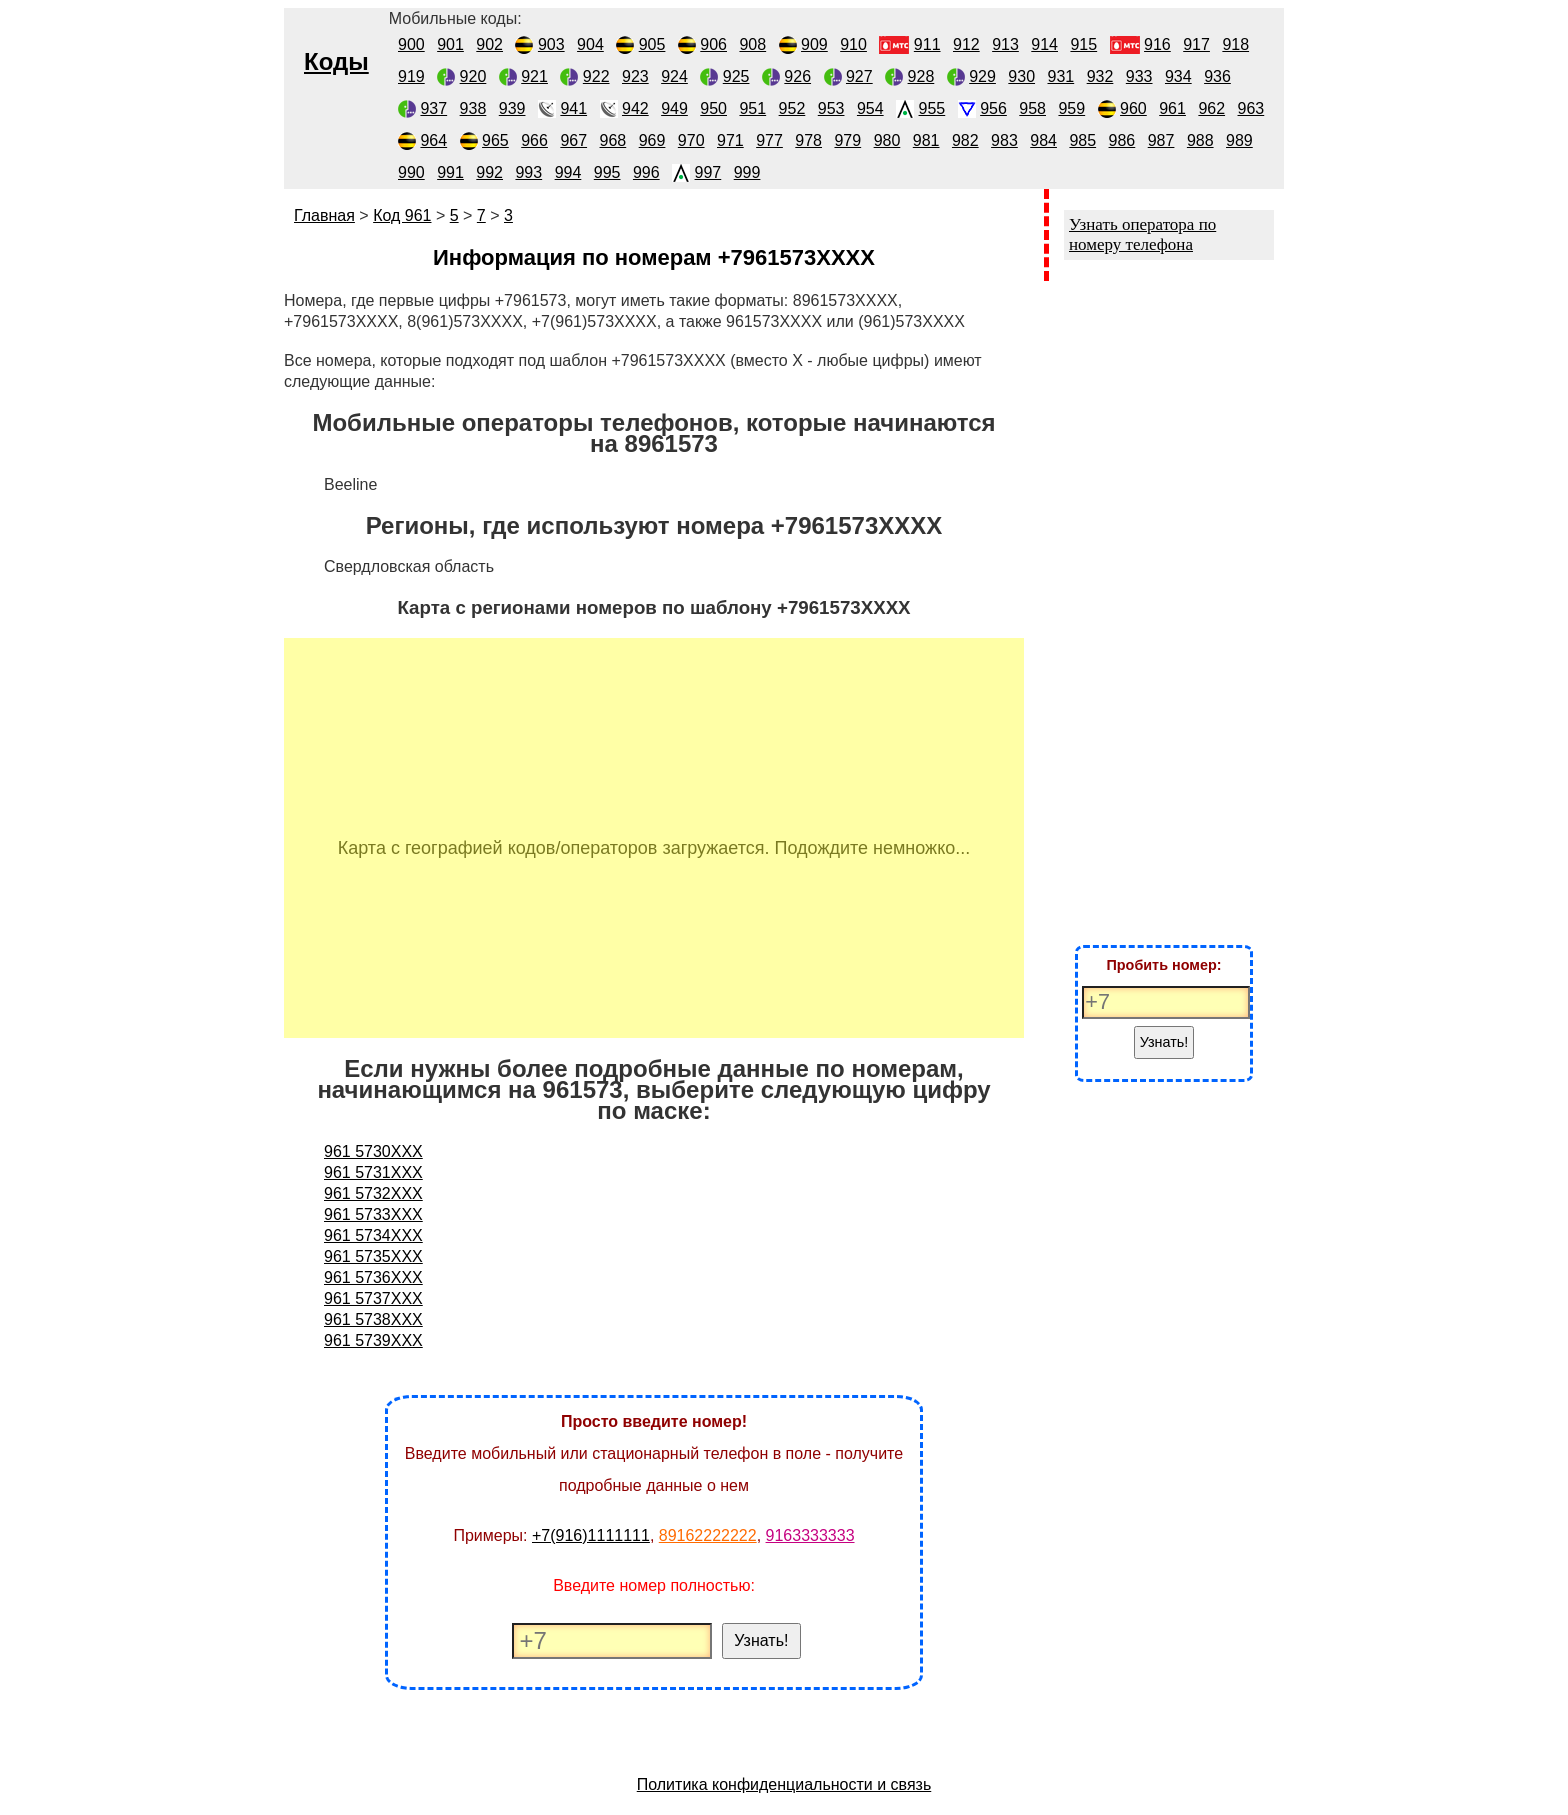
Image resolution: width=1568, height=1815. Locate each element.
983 (1004, 140)
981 (926, 140)
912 (966, 44)
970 (691, 140)
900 (411, 44)
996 (646, 172)
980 (887, 140)
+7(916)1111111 (591, 1535)
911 (927, 44)
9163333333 (810, 1535)
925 (736, 76)
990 (411, 172)
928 (921, 76)
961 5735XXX (373, 1256)
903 (551, 44)
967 (573, 140)
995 (607, 172)
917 (1196, 44)
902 (489, 44)
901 (450, 44)
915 (1083, 44)
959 (1071, 108)
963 (1251, 108)
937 (433, 108)
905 (652, 44)
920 (473, 76)
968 (613, 140)
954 (870, 108)
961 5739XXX (373, 1340)
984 (1043, 140)
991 (450, 172)
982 (965, 140)
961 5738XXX (373, 1319)
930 (1021, 76)
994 (568, 172)
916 (1157, 44)
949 (674, 108)
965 (495, 140)
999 (747, 172)
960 (1133, 108)
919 (411, 76)
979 (847, 140)
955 (932, 108)
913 (1005, 44)
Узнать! (761, 1640)
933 (1139, 76)
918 (1235, 44)
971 (730, 140)
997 (708, 172)
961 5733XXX (373, 1214)
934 (1178, 76)
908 (752, 44)
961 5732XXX (373, 1193)
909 (814, 44)
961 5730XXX (373, 1151)
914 (1044, 44)
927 (859, 76)
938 (473, 108)
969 (652, 140)
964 (433, 140)
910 (853, 44)
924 (674, 76)
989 (1239, 140)
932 (1100, 76)
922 (596, 76)
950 (713, 108)
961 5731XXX (373, 1172)
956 (993, 108)
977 (769, 140)
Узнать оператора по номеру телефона (1142, 234)
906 (713, 44)
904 (590, 44)
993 (528, 172)
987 (1161, 140)
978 (808, 140)
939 (512, 108)
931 (1061, 76)
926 (797, 76)
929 (982, 76)
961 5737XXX (373, 1298)
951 (752, 108)
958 (1032, 108)
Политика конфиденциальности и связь (784, 1784)
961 (1172, 108)
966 (534, 140)
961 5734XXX (373, 1235)
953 (831, 108)
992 (489, 172)
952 (792, 108)
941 (573, 108)
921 (534, 76)
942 (635, 108)
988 (1200, 140)
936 (1217, 76)
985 (1082, 140)
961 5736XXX (373, 1277)
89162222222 (708, 1535)
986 (1122, 140)
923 (635, 76)
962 (1211, 108)
